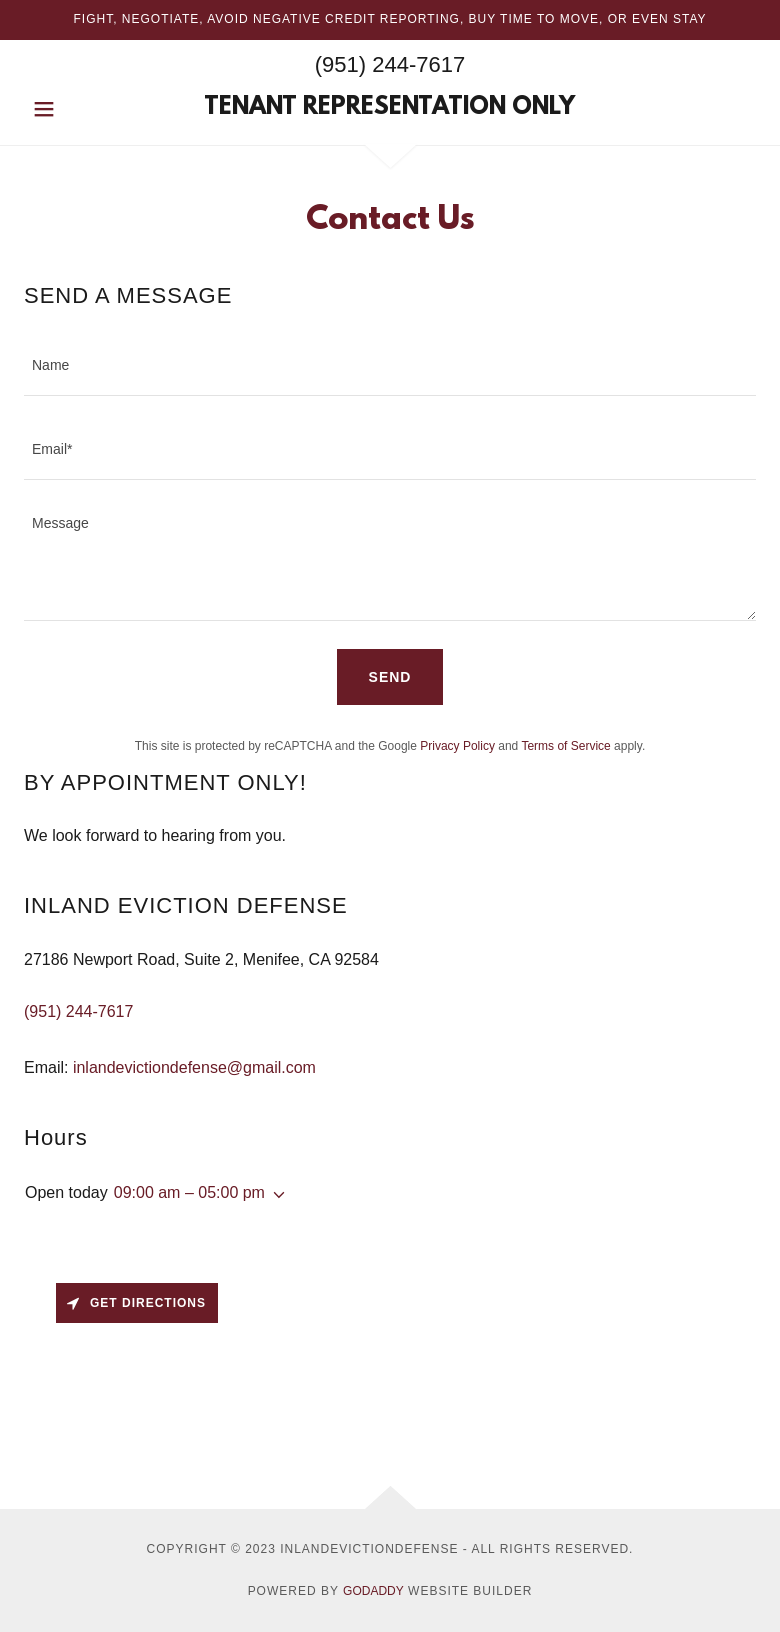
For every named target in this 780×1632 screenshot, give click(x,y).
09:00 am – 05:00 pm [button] (189, 1192)
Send (390, 677)
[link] (390, 108)
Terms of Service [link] (565, 746)
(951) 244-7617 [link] (390, 64)
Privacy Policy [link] (457, 746)
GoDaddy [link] (373, 1591)
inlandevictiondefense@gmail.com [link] (194, 1067)
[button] (79, 109)
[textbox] (390, 366)
